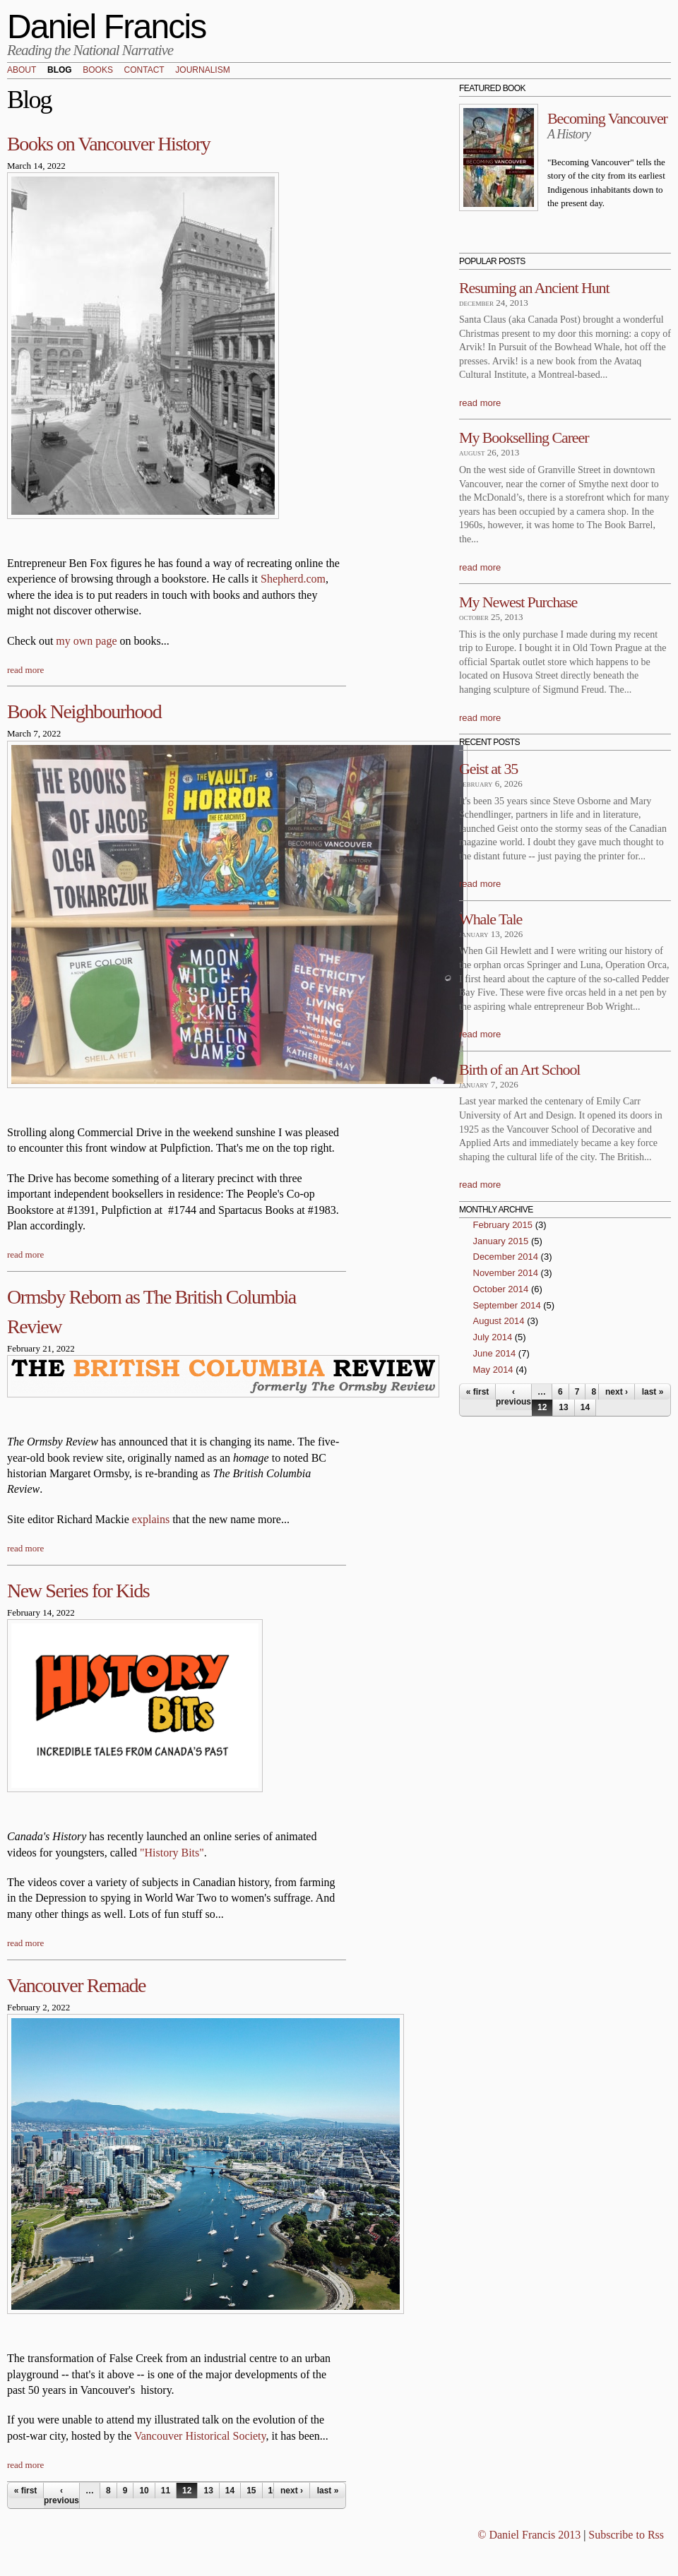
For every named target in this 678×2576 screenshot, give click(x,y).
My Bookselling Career (523, 437)
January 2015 (501, 1241)
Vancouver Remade (76, 1985)
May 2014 (493, 1369)
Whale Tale (490, 919)
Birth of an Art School (519, 1069)
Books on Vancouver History (108, 144)
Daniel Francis (106, 26)
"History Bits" (172, 1853)
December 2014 (506, 1256)
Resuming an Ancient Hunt (534, 288)
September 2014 (507, 1305)
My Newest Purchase (518, 602)
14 (229, 2491)
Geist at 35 (488, 768)
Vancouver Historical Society (200, 2436)
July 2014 (493, 1337)
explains (151, 1519)
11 (165, 2491)
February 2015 (503, 1225)
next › (291, 2491)
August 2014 (499, 1321)
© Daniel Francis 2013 (529, 2535)
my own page (86, 641)
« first (25, 2491)
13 (208, 2491)
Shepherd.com (293, 579)
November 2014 (506, 1273)
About (21, 71)
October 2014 (501, 1289)
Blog (59, 71)
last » (328, 2491)
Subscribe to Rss (626, 2535)
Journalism (202, 71)
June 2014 (494, 1353)
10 (143, 2491)
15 (251, 2491)
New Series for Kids (78, 1591)
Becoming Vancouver (607, 118)
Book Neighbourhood (84, 711)
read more (25, 669)
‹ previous (61, 2495)
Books (98, 71)
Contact (144, 71)
